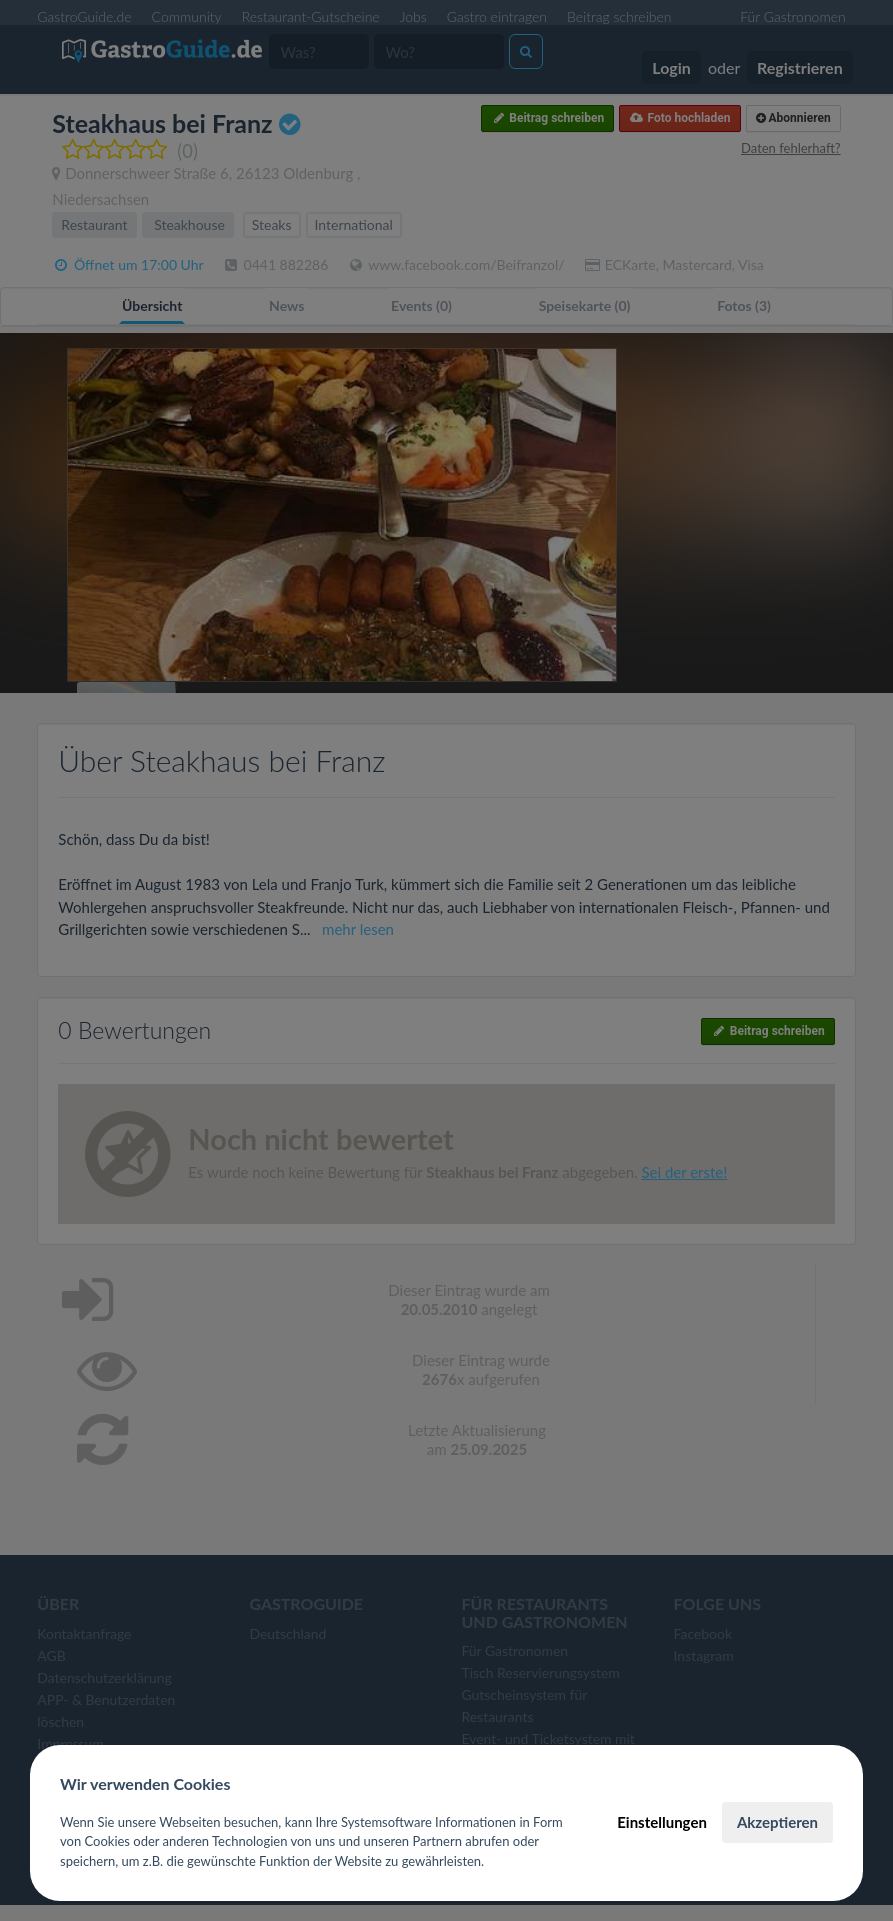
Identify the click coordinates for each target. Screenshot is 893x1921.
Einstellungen (662, 1822)
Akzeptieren (777, 1822)
